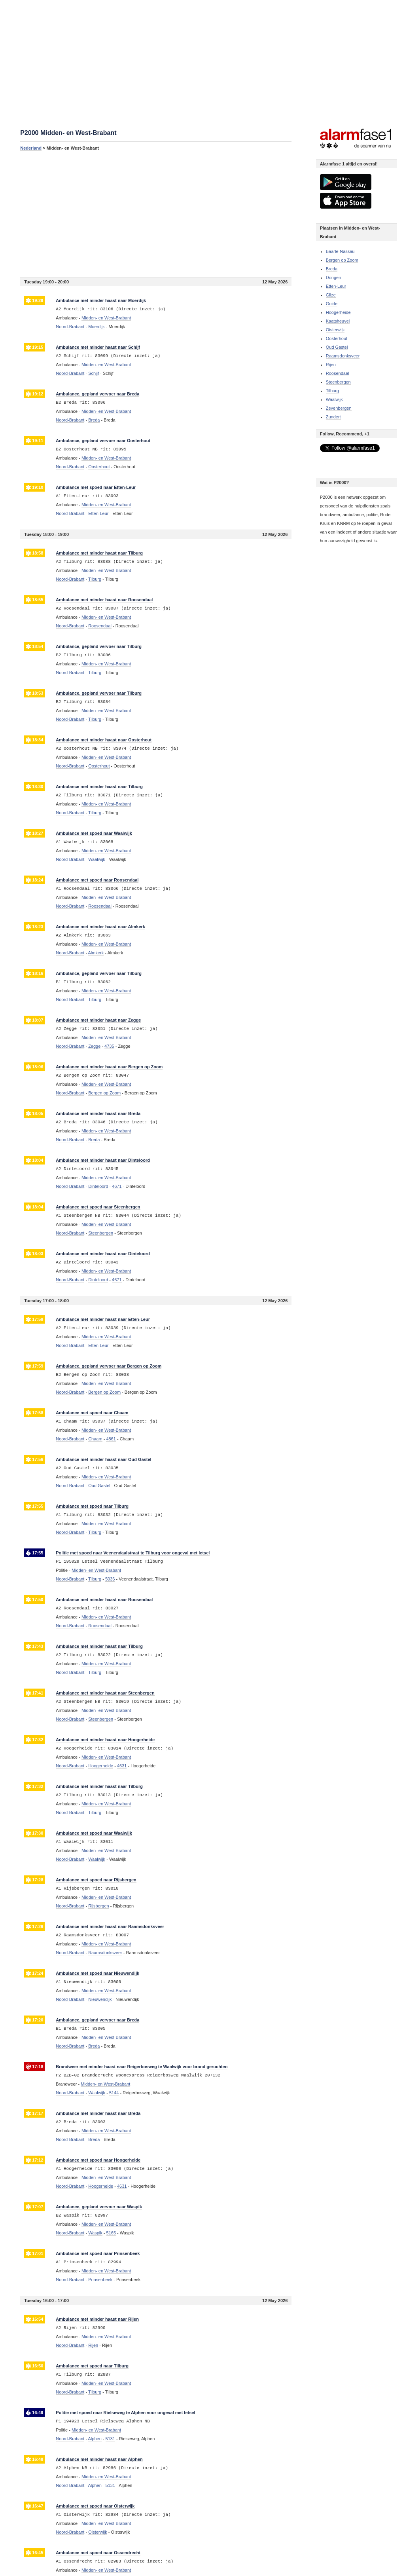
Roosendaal (337, 373)
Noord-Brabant (70, 326)
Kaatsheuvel (338, 321)
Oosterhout (336, 338)
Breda (331, 268)
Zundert (333, 416)
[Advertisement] (155, 213)
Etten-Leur (336, 286)
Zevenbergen (339, 408)
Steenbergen (338, 382)
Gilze (331, 295)
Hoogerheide (338, 312)
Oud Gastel (337, 347)
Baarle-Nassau (340, 251)
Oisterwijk (335, 329)
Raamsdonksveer (343, 355)
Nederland (31, 148)
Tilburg (332, 390)
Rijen (331, 364)
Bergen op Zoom (342, 260)
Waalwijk (334, 399)
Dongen (333, 277)
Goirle (331, 303)
